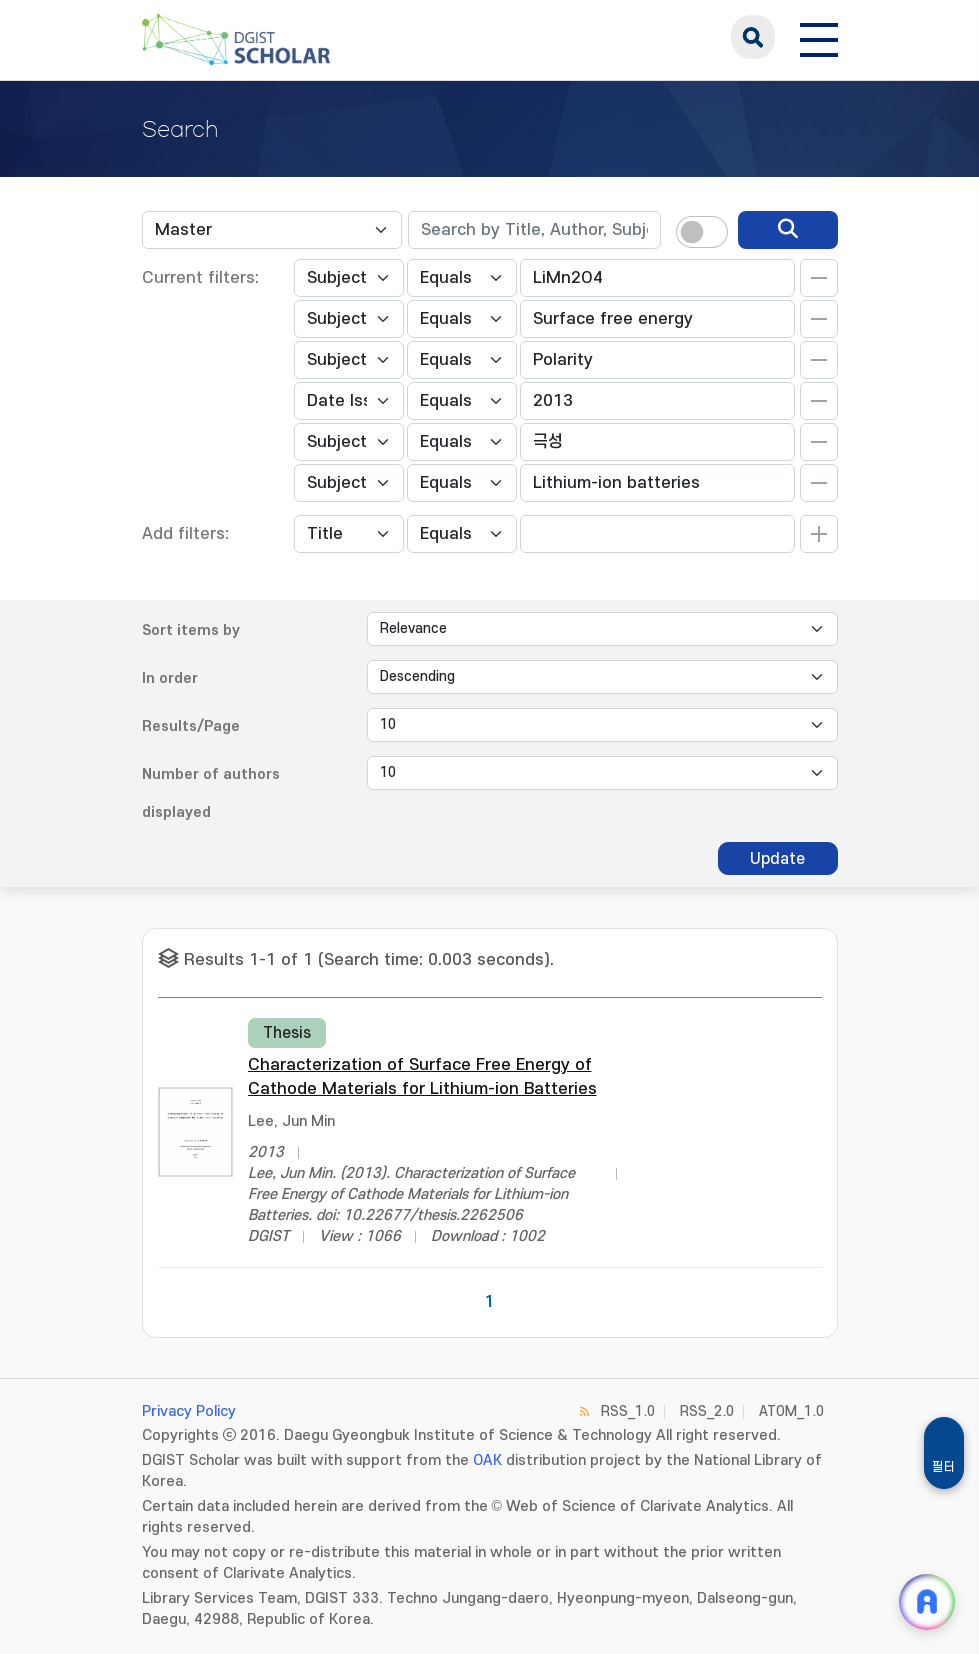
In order (170, 678)
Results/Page (191, 726)
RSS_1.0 (628, 1411)
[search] (788, 230)
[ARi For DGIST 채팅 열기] (927, 1602)
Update (777, 859)
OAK (487, 1460)
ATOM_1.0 (791, 1411)
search (753, 37)
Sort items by (191, 630)
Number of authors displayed (211, 793)
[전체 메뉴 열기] (819, 37)
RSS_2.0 (707, 1411)
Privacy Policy (189, 1411)
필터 (944, 1467)
